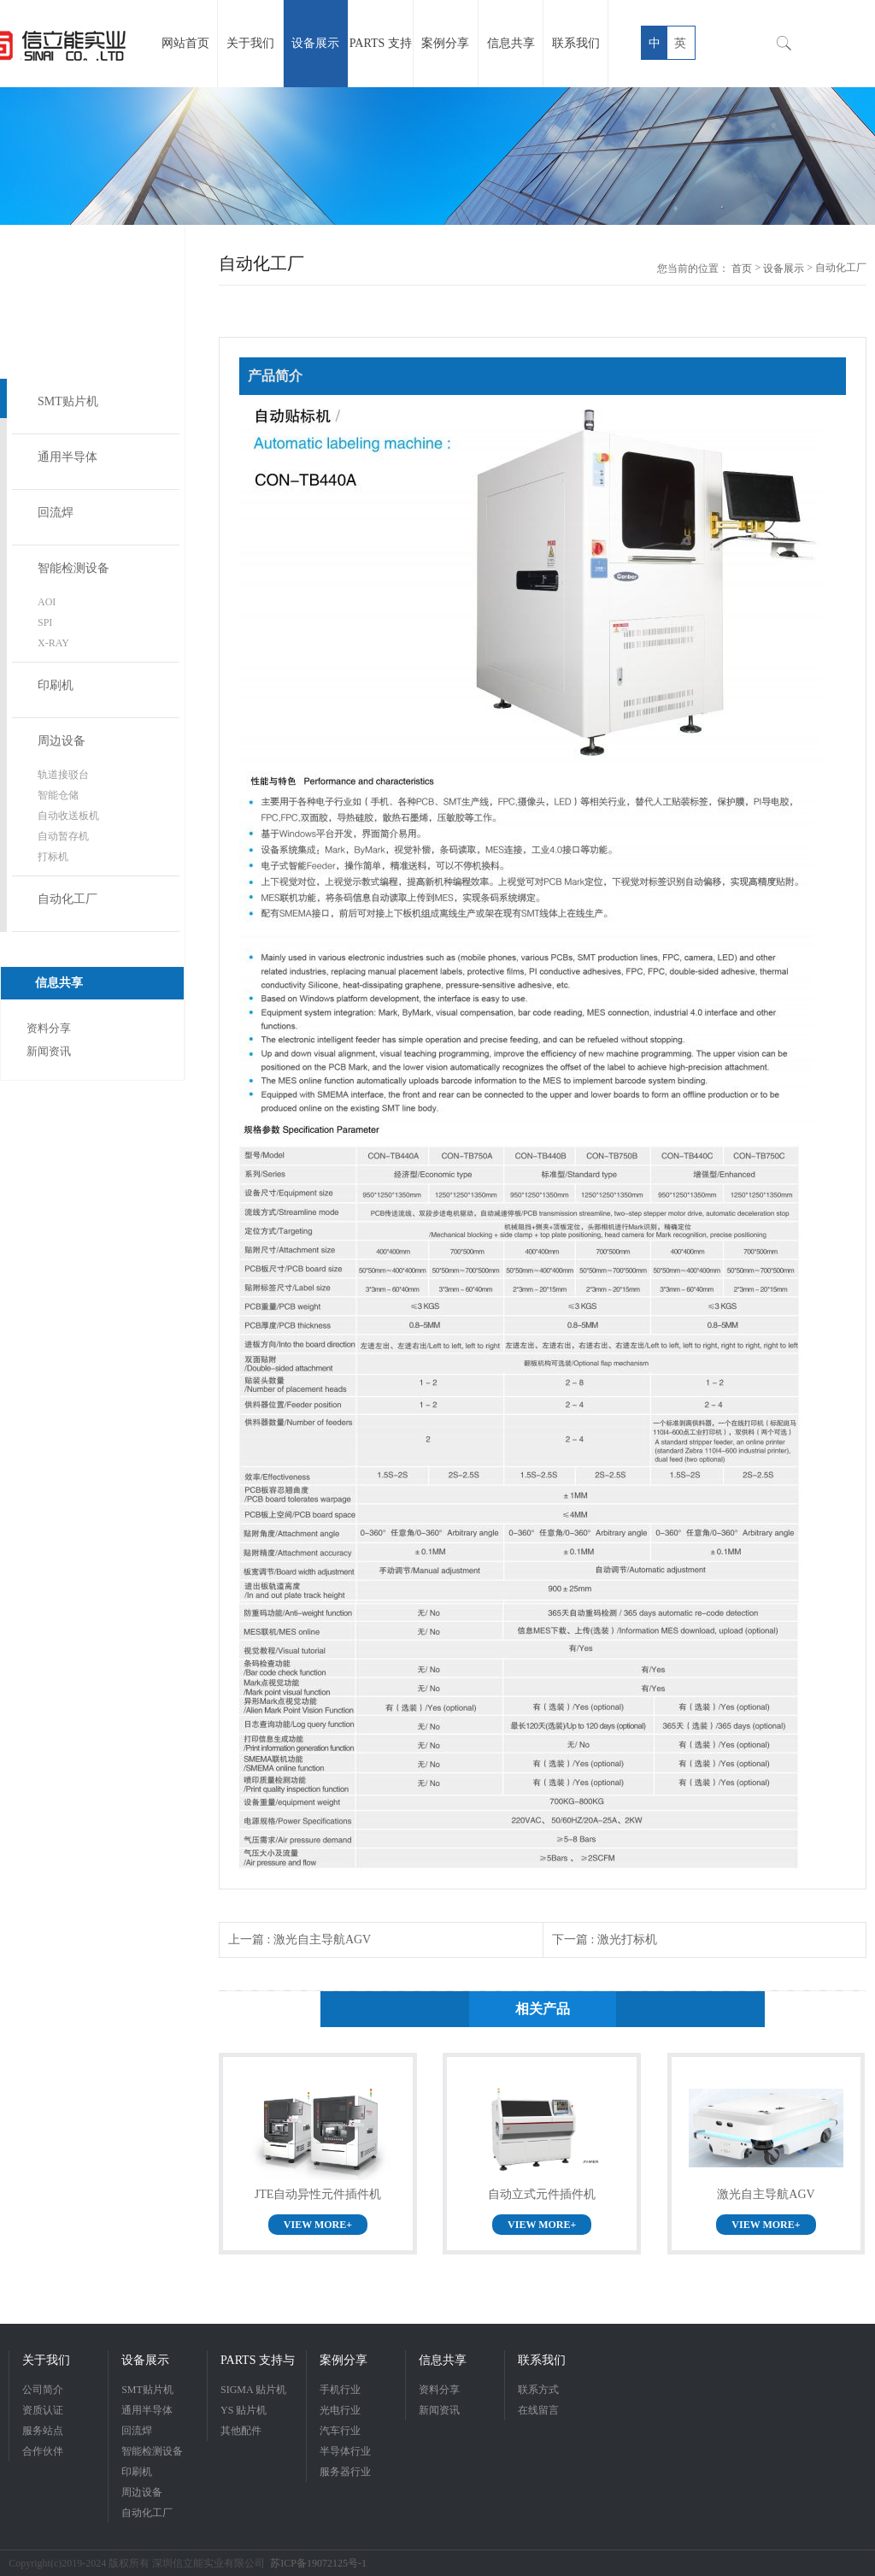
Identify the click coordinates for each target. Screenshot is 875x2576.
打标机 (53, 857)
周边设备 (61, 740)
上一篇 (299, 1939)
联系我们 (542, 2360)
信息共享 (443, 2360)
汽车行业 (340, 2431)
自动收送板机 (68, 816)
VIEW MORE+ (318, 2225)
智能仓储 (58, 795)
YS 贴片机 (243, 2410)
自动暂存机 (63, 836)
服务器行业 (345, 2472)
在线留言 (538, 2410)
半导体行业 (345, 2451)
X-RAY (53, 643)
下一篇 (604, 1939)
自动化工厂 (67, 899)
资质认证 (42, 2410)
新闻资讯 (48, 1051)
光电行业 (340, 2410)
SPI (45, 622)
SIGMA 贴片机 (253, 2390)
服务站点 (42, 2431)
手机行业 (340, 2390)
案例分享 (343, 2360)
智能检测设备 (73, 568)
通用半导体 (67, 457)
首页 (741, 268)
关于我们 (46, 2360)
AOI (47, 602)
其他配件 (240, 2431)
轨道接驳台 (63, 775)
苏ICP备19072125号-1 (318, 2563)
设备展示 (783, 268)
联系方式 (538, 2390)
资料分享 (48, 1028)
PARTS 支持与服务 (257, 2362)
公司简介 (42, 2390)
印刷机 (55, 685)
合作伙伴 (42, 2451)
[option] (437, 156)
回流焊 (55, 512)
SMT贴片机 (68, 401)
